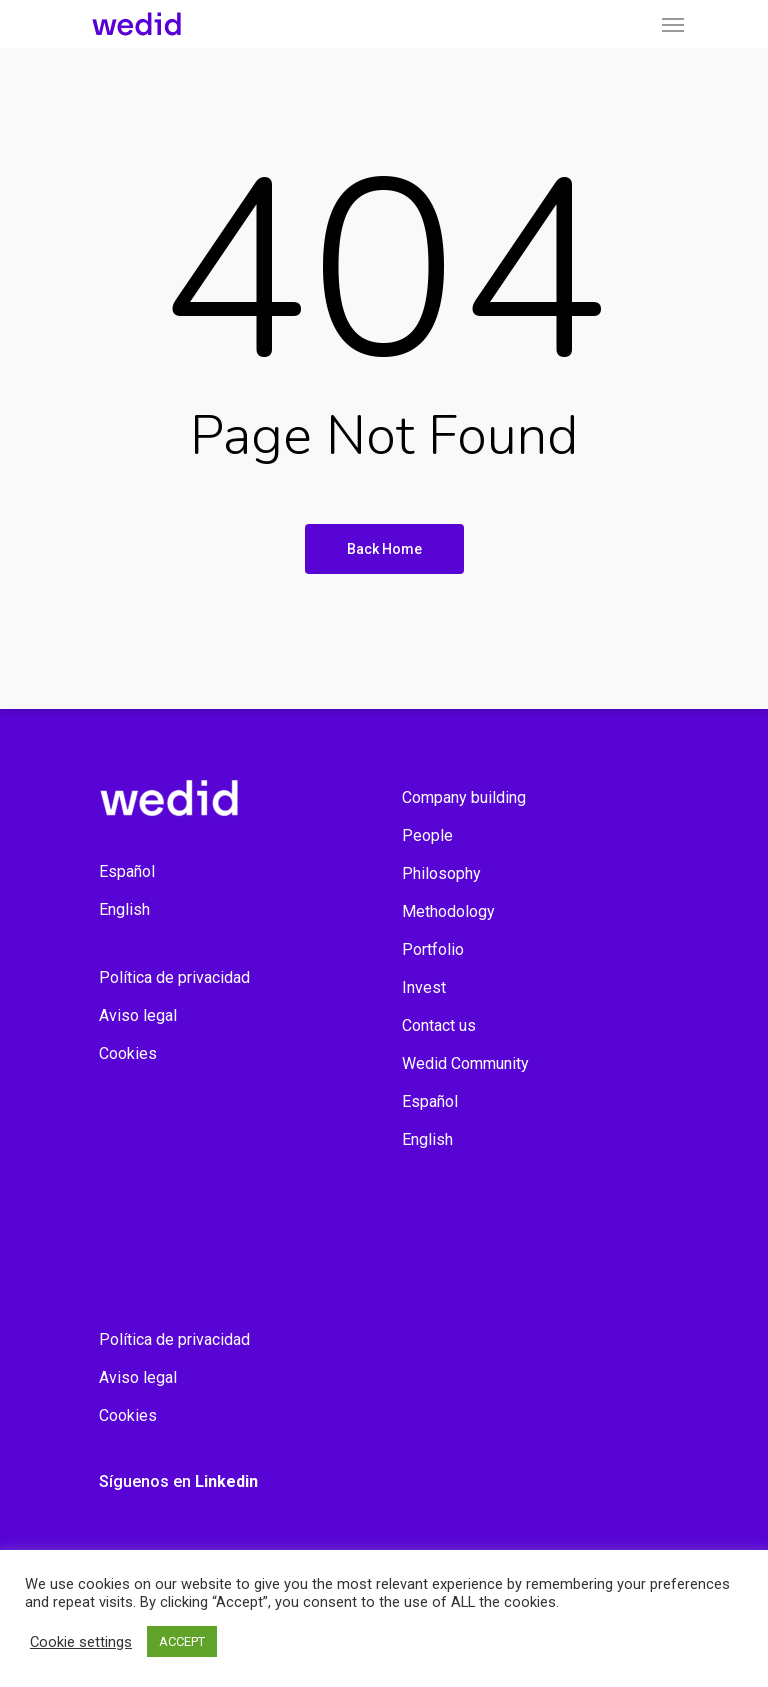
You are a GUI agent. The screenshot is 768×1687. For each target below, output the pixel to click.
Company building (464, 797)
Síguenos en (178, 1481)
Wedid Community (465, 1063)
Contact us (439, 1025)
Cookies (128, 1053)
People (427, 835)
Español (127, 871)
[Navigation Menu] (673, 24)
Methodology (448, 911)
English (124, 909)
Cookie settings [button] (81, 1642)
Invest (424, 987)
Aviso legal (138, 1015)
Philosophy (441, 873)
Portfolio (433, 949)
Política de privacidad (174, 977)
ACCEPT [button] (182, 1641)
